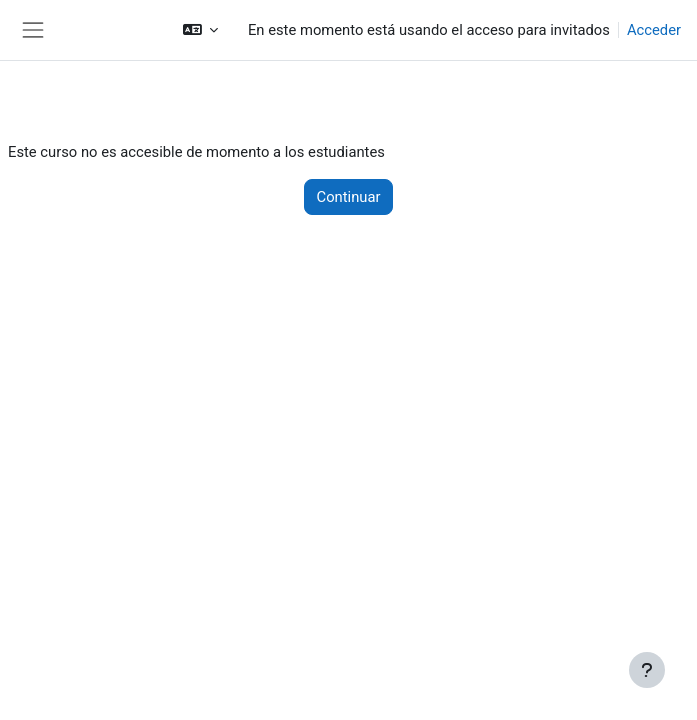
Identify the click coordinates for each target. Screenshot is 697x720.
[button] (200, 30)
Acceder (654, 30)
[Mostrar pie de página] (647, 670)
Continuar (349, 197)
